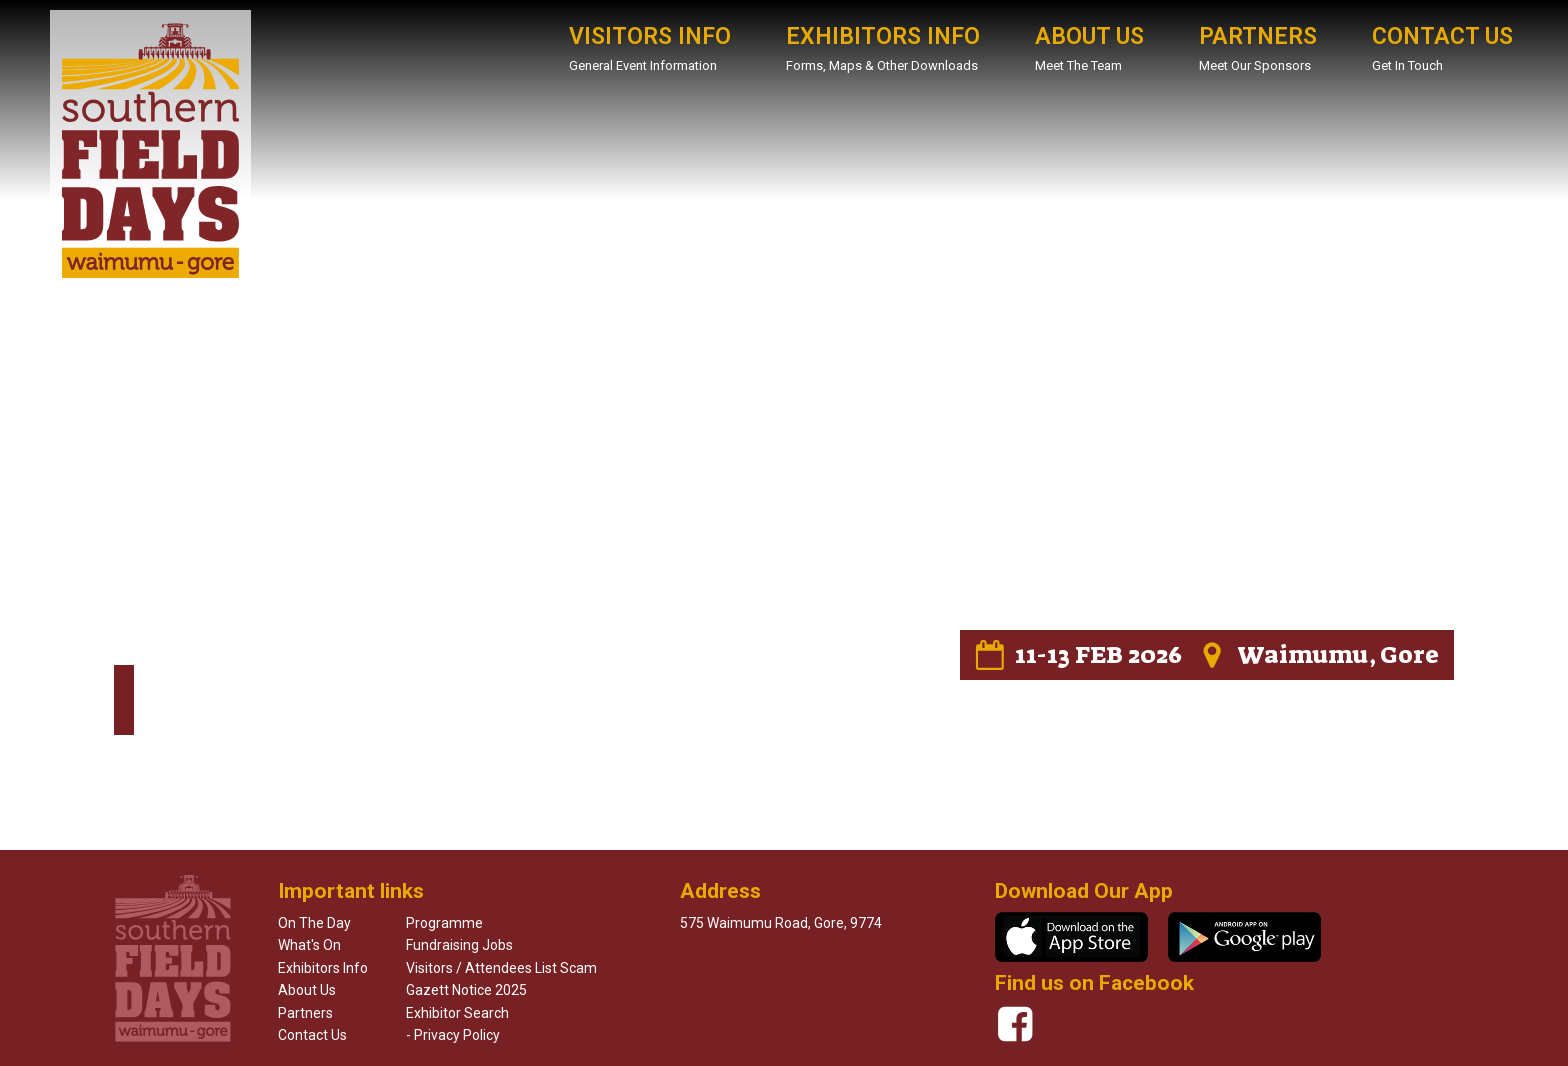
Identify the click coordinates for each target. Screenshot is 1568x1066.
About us (307, 990)
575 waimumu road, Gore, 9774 (781, 923)
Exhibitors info (323, 968)
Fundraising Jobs (459, 945)
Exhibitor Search (457, 1013)
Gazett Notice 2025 (466, 990)
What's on (309, 945)
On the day (314, 923)
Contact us (312, 1035)
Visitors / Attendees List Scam (501, 968)
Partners (305, 1013)
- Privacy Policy (453, 1035)
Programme (444, 923)
